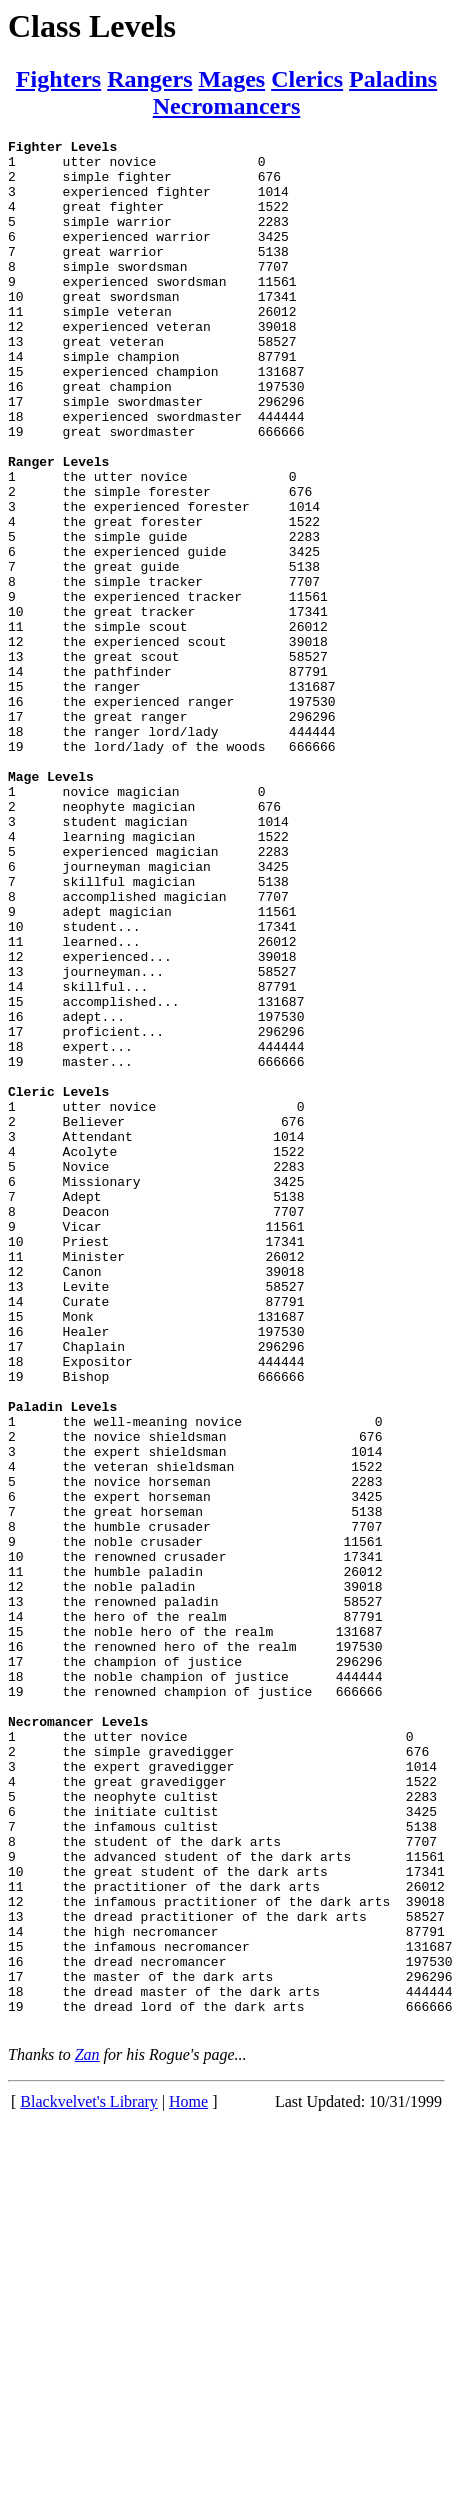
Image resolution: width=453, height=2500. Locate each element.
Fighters (58, 79)
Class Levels (92, 26)
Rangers (149, 79)
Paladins (393, 79)
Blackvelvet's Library (89, 2479)
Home (188, 2479)
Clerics (307, 79)
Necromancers (227, 106)
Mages (231, 79)
